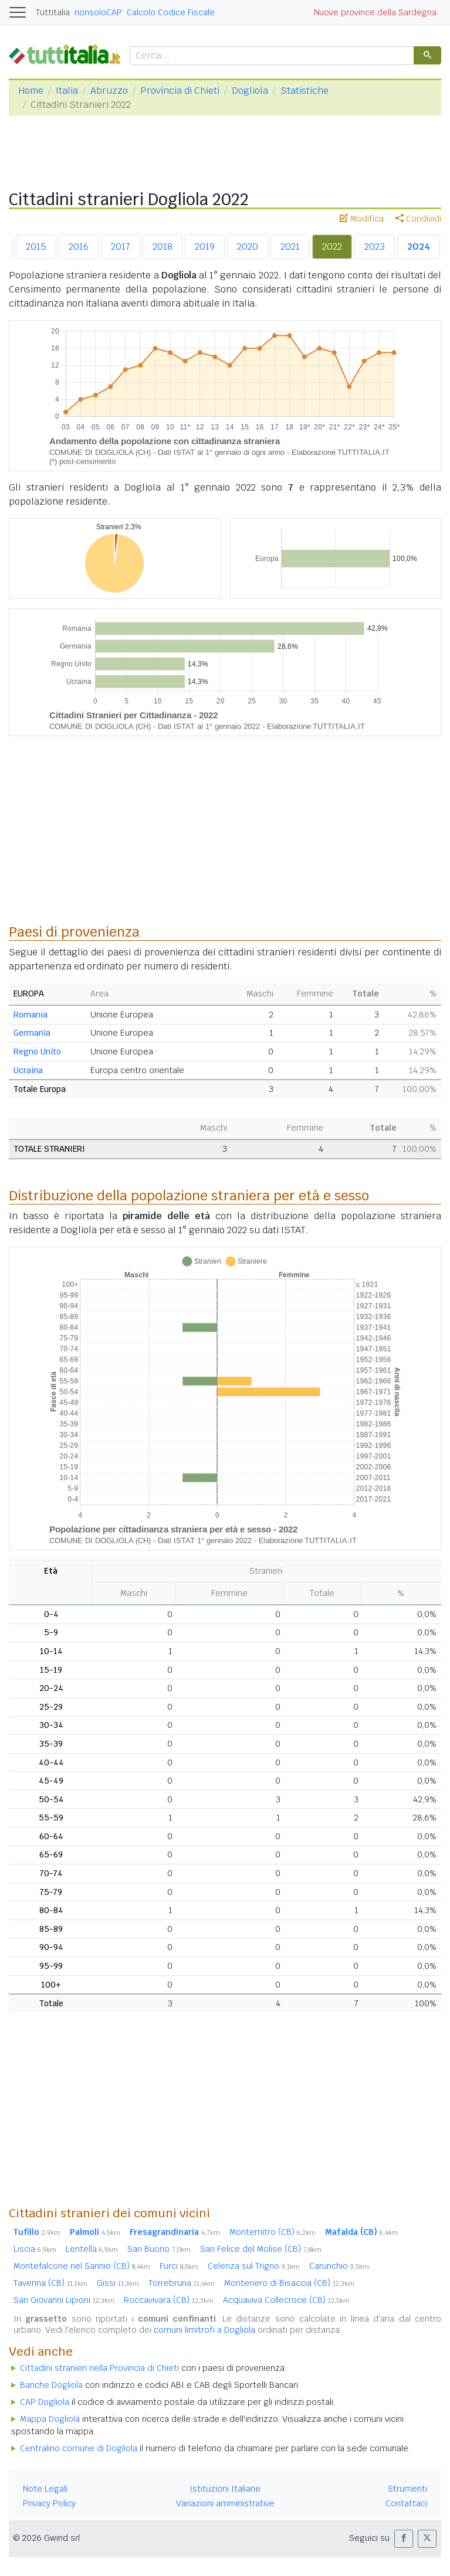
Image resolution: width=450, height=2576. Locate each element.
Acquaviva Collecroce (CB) (286, 2300)
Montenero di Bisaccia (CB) (289, 2283)
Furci (179, 2266)
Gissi (118, 2283)
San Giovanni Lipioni (63, 2300)
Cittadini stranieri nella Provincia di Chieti (99, 2368)
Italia (67, 90)
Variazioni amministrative (225, 2503)
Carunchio (339, 2266)
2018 (162, 246)
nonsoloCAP (98, 12)
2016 (79, 246)
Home (30, 90)
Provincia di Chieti (179, 90)
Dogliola (250, 90)
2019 (205, 246)
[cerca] (271, 56)
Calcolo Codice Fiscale (171, 12)
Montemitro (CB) (272, 2232)
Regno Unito (37, 1051)
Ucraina (28, 1070)
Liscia (34, 2249)
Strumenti (407, 2488)
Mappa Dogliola (50, 2419)
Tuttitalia (53, 12)
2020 (247, 246)
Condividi (418, 218)
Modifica (362, 218)
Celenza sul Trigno (254, 2266)
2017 (120, 246)
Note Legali (45, 2488)
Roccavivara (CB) (169, 2300)
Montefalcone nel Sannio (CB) (81, 2266)
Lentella (92, 2249)
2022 (332, 246)
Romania (30, 1014)
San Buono (159, 2249)
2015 (36, 246)
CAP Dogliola (44, 2402)
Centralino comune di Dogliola (78, 2448)
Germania (31, 1032)
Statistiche (304, 90)
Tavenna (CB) (50, 2283)
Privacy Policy (49, 2503)
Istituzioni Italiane (225, 2488)
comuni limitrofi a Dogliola (204, 2330)
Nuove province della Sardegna (375, 12)
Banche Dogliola (51, 2385)
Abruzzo (109, 90)
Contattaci (406, 2503)
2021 (290, 246)
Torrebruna (181, 2283)
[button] (403, 2539)
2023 (374, 246)
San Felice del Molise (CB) (261, 2249)
